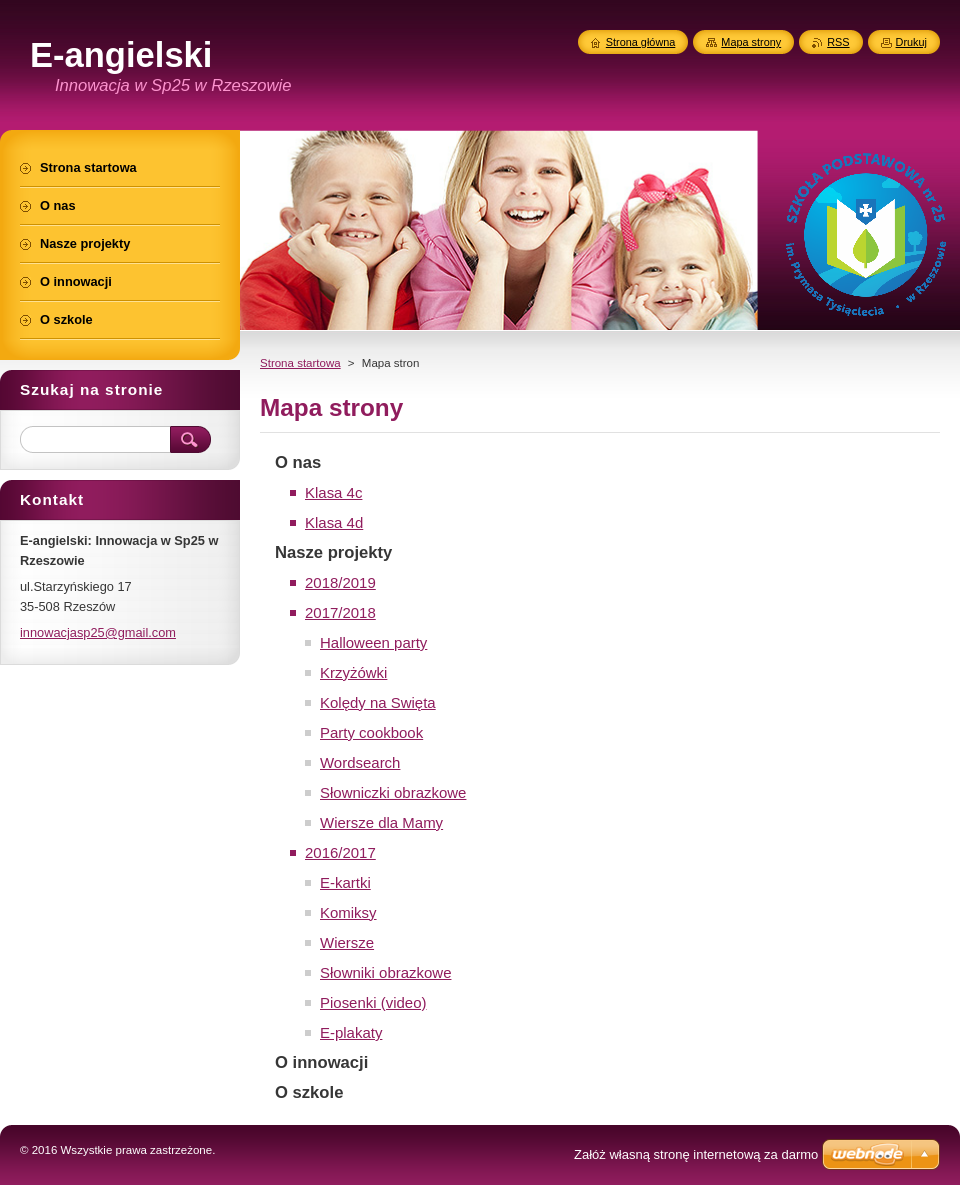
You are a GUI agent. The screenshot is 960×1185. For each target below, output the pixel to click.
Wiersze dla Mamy (381, 822)
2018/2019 (340, 582)
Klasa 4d (334, 522)
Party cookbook (371, 732)
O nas (298, 462)
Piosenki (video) (373, 1002)
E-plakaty (351, 1032)
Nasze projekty (333, 552)
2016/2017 (340, 852)
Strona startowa (300, 363)
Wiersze (347, 942)
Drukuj (911, 42)
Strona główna (641, 42)
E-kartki (345, 882)
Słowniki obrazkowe (385, 972)
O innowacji (321, 1062)
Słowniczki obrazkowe (393, 792)
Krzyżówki (353, 672)
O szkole (309, 1092)
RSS (838, 42)
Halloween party (373, 642)
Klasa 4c (333, 492)
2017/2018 (340, 612)
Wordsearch (360, 762)
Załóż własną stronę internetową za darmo (696, 1154)
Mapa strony (751, 42)
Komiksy (348, 912)
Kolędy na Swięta (378, 702)
